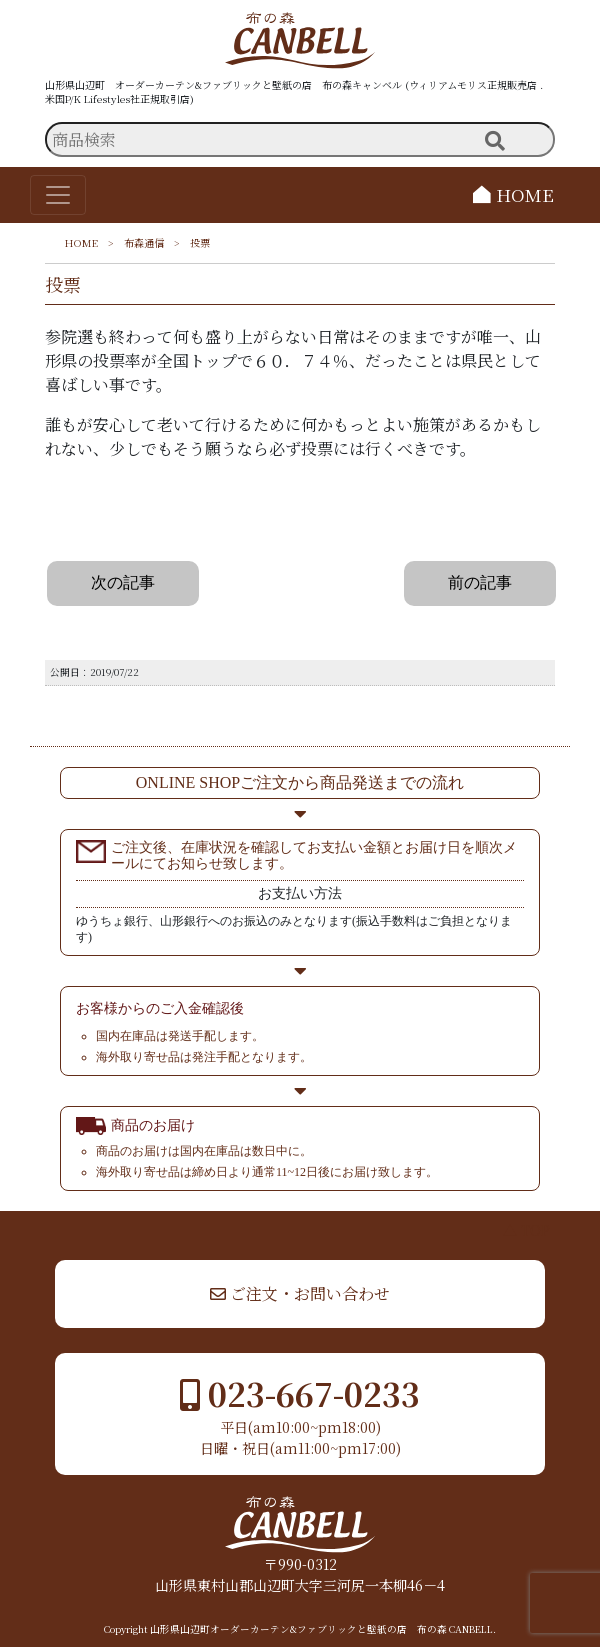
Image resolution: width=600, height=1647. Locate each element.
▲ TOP (526, 1230)
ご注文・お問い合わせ (300, 1293)
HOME (513, 194)
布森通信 (144, 242)
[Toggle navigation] (58, 195)
